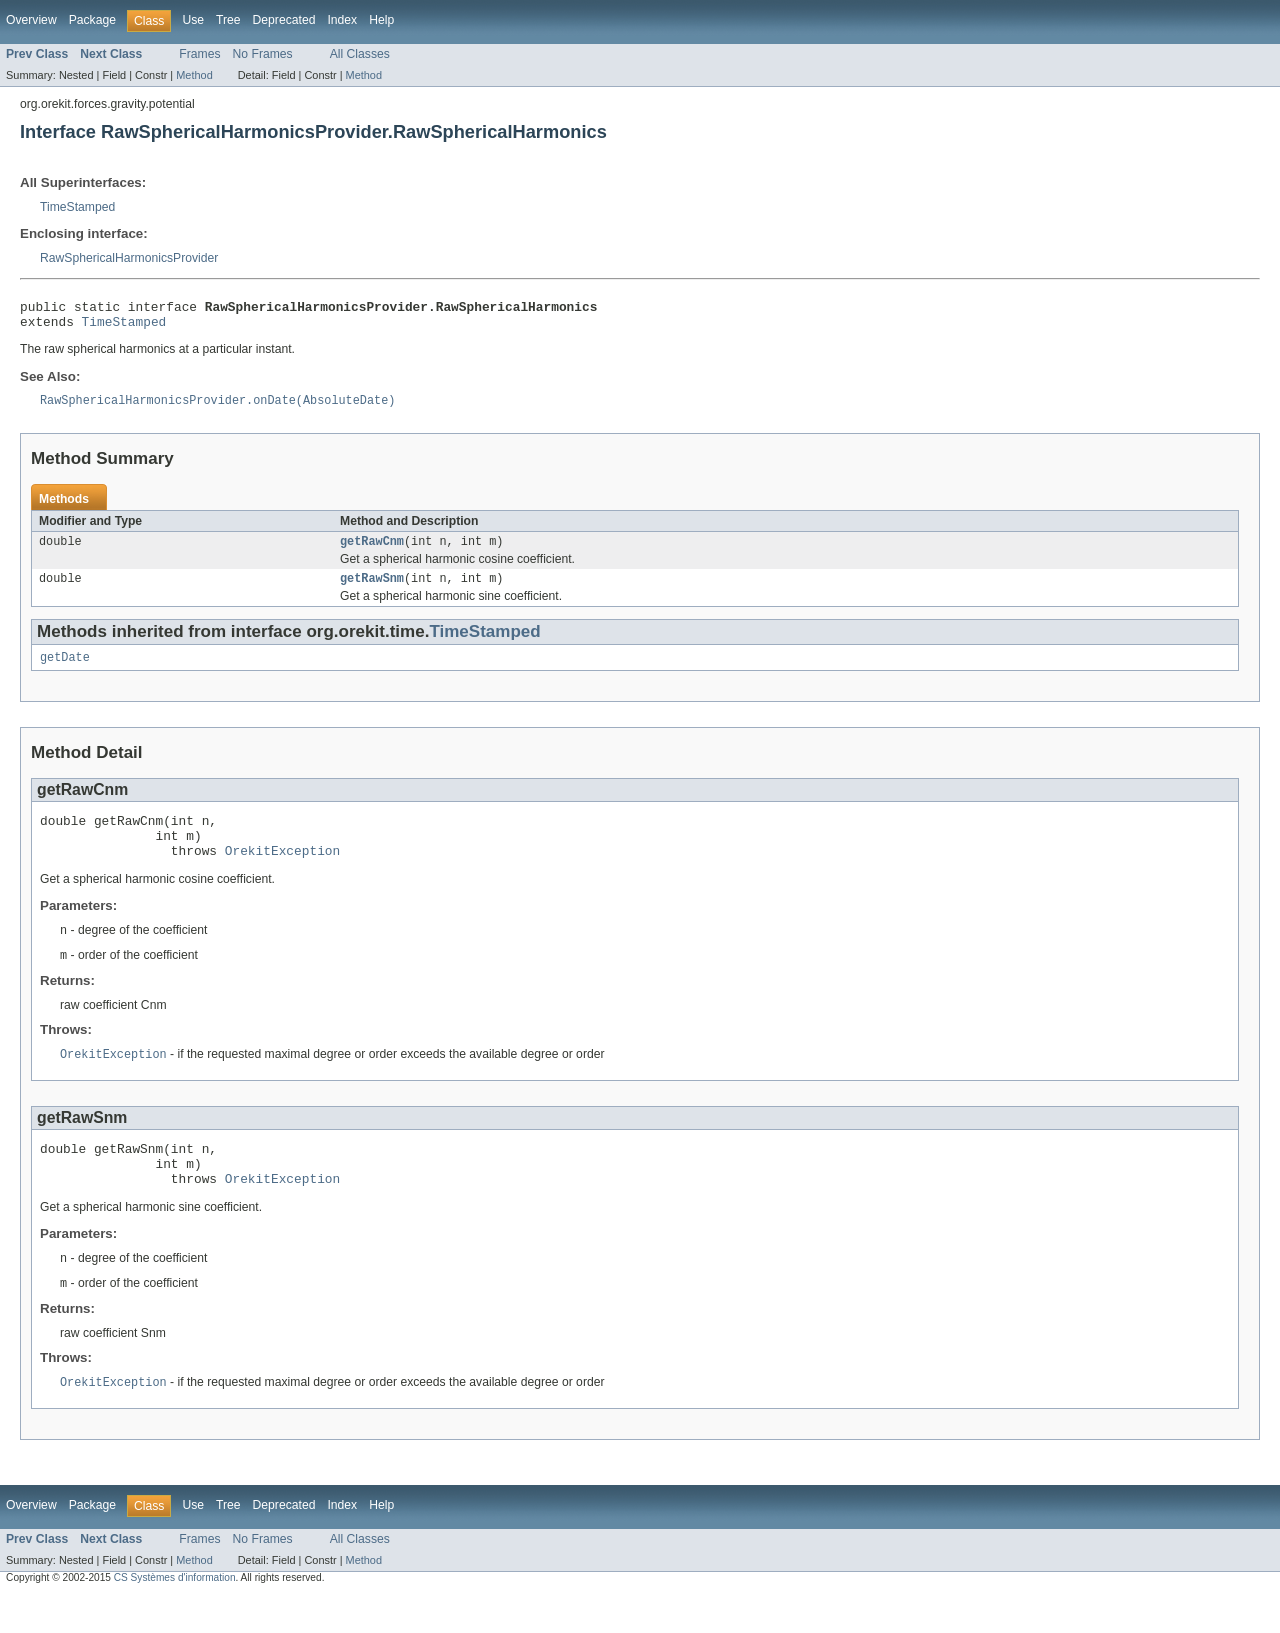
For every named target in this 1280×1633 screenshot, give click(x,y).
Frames (199, 54)
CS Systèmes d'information (175, 1615)
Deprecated (284, 20)
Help (381, 20)
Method (194, 75)
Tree (228, 20)
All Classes (360, 54)
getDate (65, 671)
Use (193, 20)
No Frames (263, 54)
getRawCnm (372, 551)
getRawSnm (372, 590)
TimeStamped (77, 207)
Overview (31, 20)
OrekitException (282, 873)
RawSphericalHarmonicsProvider (129, 258)
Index (342, 20)
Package (92, 20)
